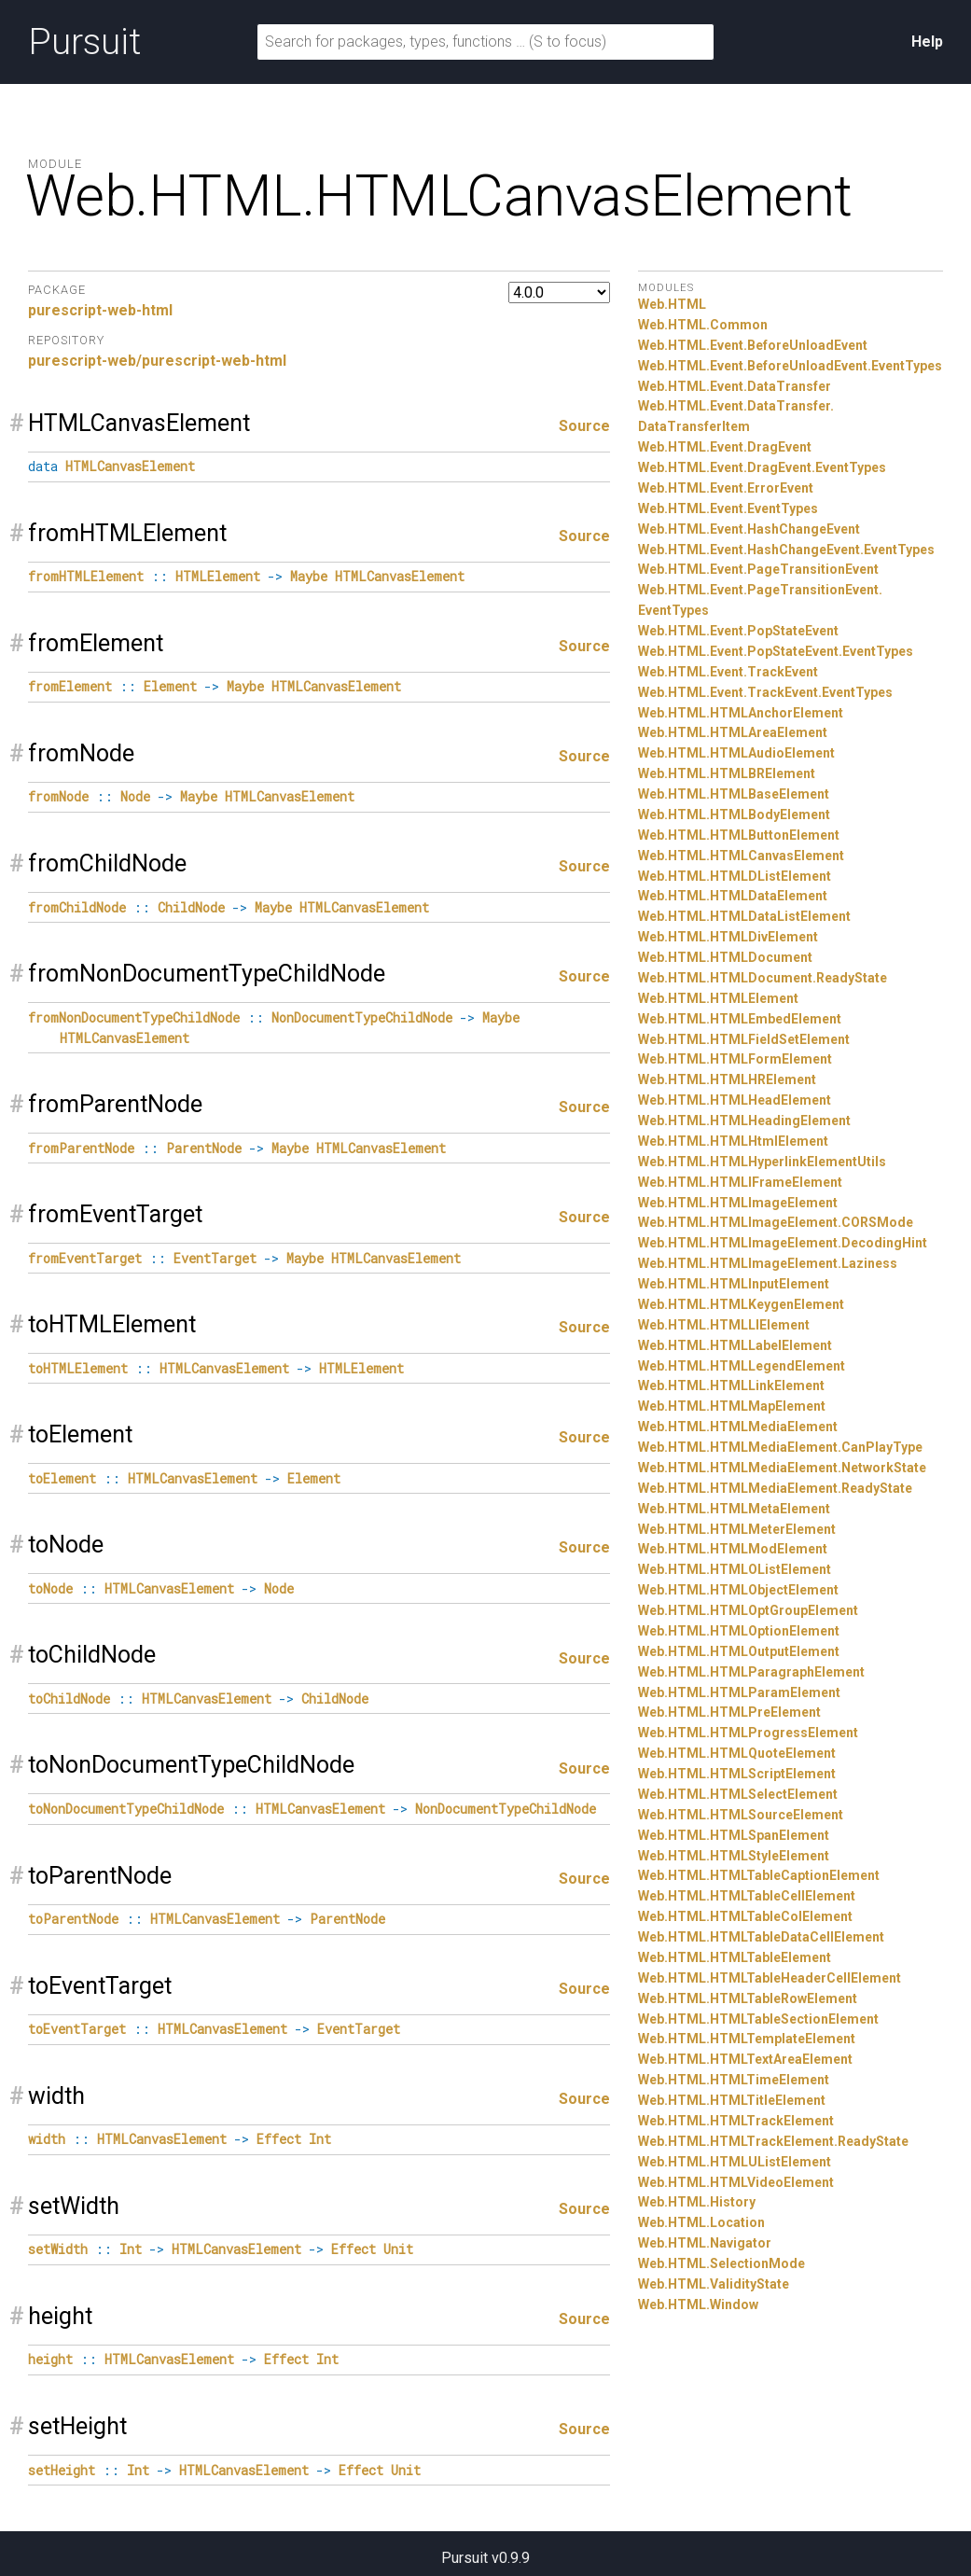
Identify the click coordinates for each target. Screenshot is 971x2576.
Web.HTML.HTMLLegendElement (741, 1365)
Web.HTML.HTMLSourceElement (740, 1814)
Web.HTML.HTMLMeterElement (737, 1529)
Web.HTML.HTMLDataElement (732, 895)
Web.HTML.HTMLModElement (732, 1548)
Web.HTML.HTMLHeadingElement (744, 1120)
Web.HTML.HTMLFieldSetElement (744, 1039)
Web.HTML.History (697, 2201)
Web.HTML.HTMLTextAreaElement (745, 2059)
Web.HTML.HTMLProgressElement (748, 1732)
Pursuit (84, 42)
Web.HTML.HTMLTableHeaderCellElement (769, 1977)
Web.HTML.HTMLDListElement (734, 876)
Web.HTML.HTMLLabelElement (735, 1345)
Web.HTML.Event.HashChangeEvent (749, 529)
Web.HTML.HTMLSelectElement (738, 1794)
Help (927, 41)
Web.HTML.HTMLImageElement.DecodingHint (782, 1242)
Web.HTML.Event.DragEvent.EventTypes (762, 467)
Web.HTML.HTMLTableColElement (745, 1916)
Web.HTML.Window (698, 2304)
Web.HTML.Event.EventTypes (728, 508)
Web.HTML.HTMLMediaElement (738, 1426)
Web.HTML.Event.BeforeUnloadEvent (752, 345)
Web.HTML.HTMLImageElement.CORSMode (775, 1222)
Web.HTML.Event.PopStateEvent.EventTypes (775, 651)
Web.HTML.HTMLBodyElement (734, 814)
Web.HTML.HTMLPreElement (729, 1712)
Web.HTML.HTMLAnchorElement (740, 712)
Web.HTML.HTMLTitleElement (731, 2100)
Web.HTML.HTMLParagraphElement (751, 1671)
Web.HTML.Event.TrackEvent (728, 671)
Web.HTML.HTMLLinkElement (731, 1385)
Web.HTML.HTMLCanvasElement (741, 855)
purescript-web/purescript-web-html (157, 360)
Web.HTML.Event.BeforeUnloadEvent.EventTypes (790, 365)
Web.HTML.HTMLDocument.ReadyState (762, 977)
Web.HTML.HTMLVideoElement (736, 2182)
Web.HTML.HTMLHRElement (727, 1079)
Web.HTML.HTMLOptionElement (738, 1630)
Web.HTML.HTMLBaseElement (733, 794)
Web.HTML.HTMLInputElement (733, 1283)
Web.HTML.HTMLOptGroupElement (748, 1610)
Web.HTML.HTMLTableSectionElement (758, 2019)
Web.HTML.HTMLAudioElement (736, 752)
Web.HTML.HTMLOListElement (734, 1569)
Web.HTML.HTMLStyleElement (733, 1855)
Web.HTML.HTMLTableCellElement (746, 1895)
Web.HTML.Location (701, 2222)
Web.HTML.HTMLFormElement (735, 1058)
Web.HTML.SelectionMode (721, 2263)
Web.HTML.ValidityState (713, 2284)
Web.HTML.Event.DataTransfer (734, 386)
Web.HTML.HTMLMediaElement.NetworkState (782, 1467)
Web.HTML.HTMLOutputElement (738, 1651)
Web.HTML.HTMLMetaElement (734, 1508)
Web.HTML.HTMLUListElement (734, 2161)
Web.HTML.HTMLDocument (725, 957)
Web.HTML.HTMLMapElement (731, 1406)
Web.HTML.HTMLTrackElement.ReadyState (773, 2141)
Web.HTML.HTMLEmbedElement (739, 1018)
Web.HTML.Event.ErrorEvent (725, 487)
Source (584, 426)
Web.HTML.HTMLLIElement (724, 1324)
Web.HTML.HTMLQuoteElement (737, 1753)
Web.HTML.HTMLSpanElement (733, 1835)
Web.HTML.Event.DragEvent (724, 446)
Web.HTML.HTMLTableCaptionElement (759, 1875)
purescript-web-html (100, 310)
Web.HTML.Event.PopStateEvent (738, 630)
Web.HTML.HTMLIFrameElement (740, 1182)
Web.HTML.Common (703, 324)
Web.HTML (672, 304)
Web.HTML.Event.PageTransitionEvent (758, 569)
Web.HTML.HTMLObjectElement (738, 1589)
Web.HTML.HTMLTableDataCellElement (761, 1936)
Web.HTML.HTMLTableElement (734, 1957)
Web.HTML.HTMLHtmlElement (733, 1141)
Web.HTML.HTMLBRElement (726, 773)
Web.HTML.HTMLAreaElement (732, 732)
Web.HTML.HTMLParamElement (739, 1692)
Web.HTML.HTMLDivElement (728, 936)
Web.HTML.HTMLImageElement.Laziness (767, 1263)
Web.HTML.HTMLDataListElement (744, 916)
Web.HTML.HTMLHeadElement (734, 1100)
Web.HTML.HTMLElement (718, 998)
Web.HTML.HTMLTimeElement (733, 2079)
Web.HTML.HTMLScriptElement (737, 1773)
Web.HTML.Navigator (704, 2242)
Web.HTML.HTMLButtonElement (738, 835)
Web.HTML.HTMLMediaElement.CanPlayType (780, 1447)
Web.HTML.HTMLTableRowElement (747, 1998)
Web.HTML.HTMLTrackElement (736, 2120)
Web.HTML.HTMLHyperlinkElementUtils (762, 1161)
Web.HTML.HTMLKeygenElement (741, 1304)
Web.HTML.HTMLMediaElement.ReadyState (775, 1488)
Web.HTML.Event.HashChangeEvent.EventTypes (786, 549)
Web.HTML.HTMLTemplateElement (746, 2038)
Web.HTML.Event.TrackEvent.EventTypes (765, 692)
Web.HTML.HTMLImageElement (738, 1202)
